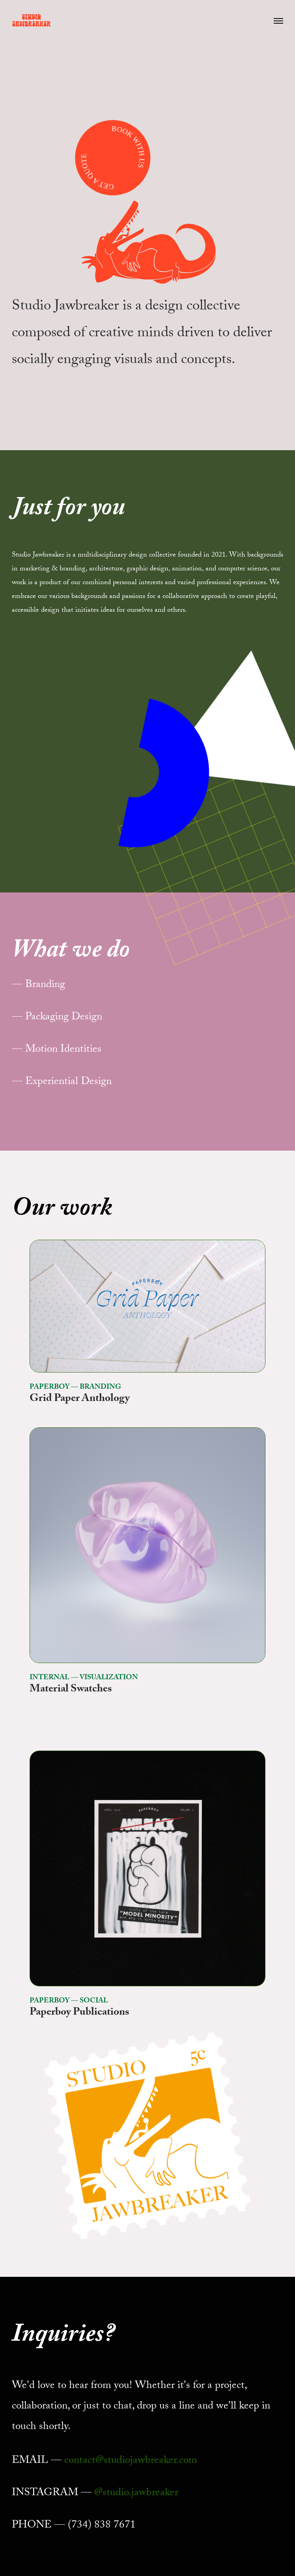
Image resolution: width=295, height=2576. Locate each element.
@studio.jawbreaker (136, 2494)
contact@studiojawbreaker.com (130, 2461)
